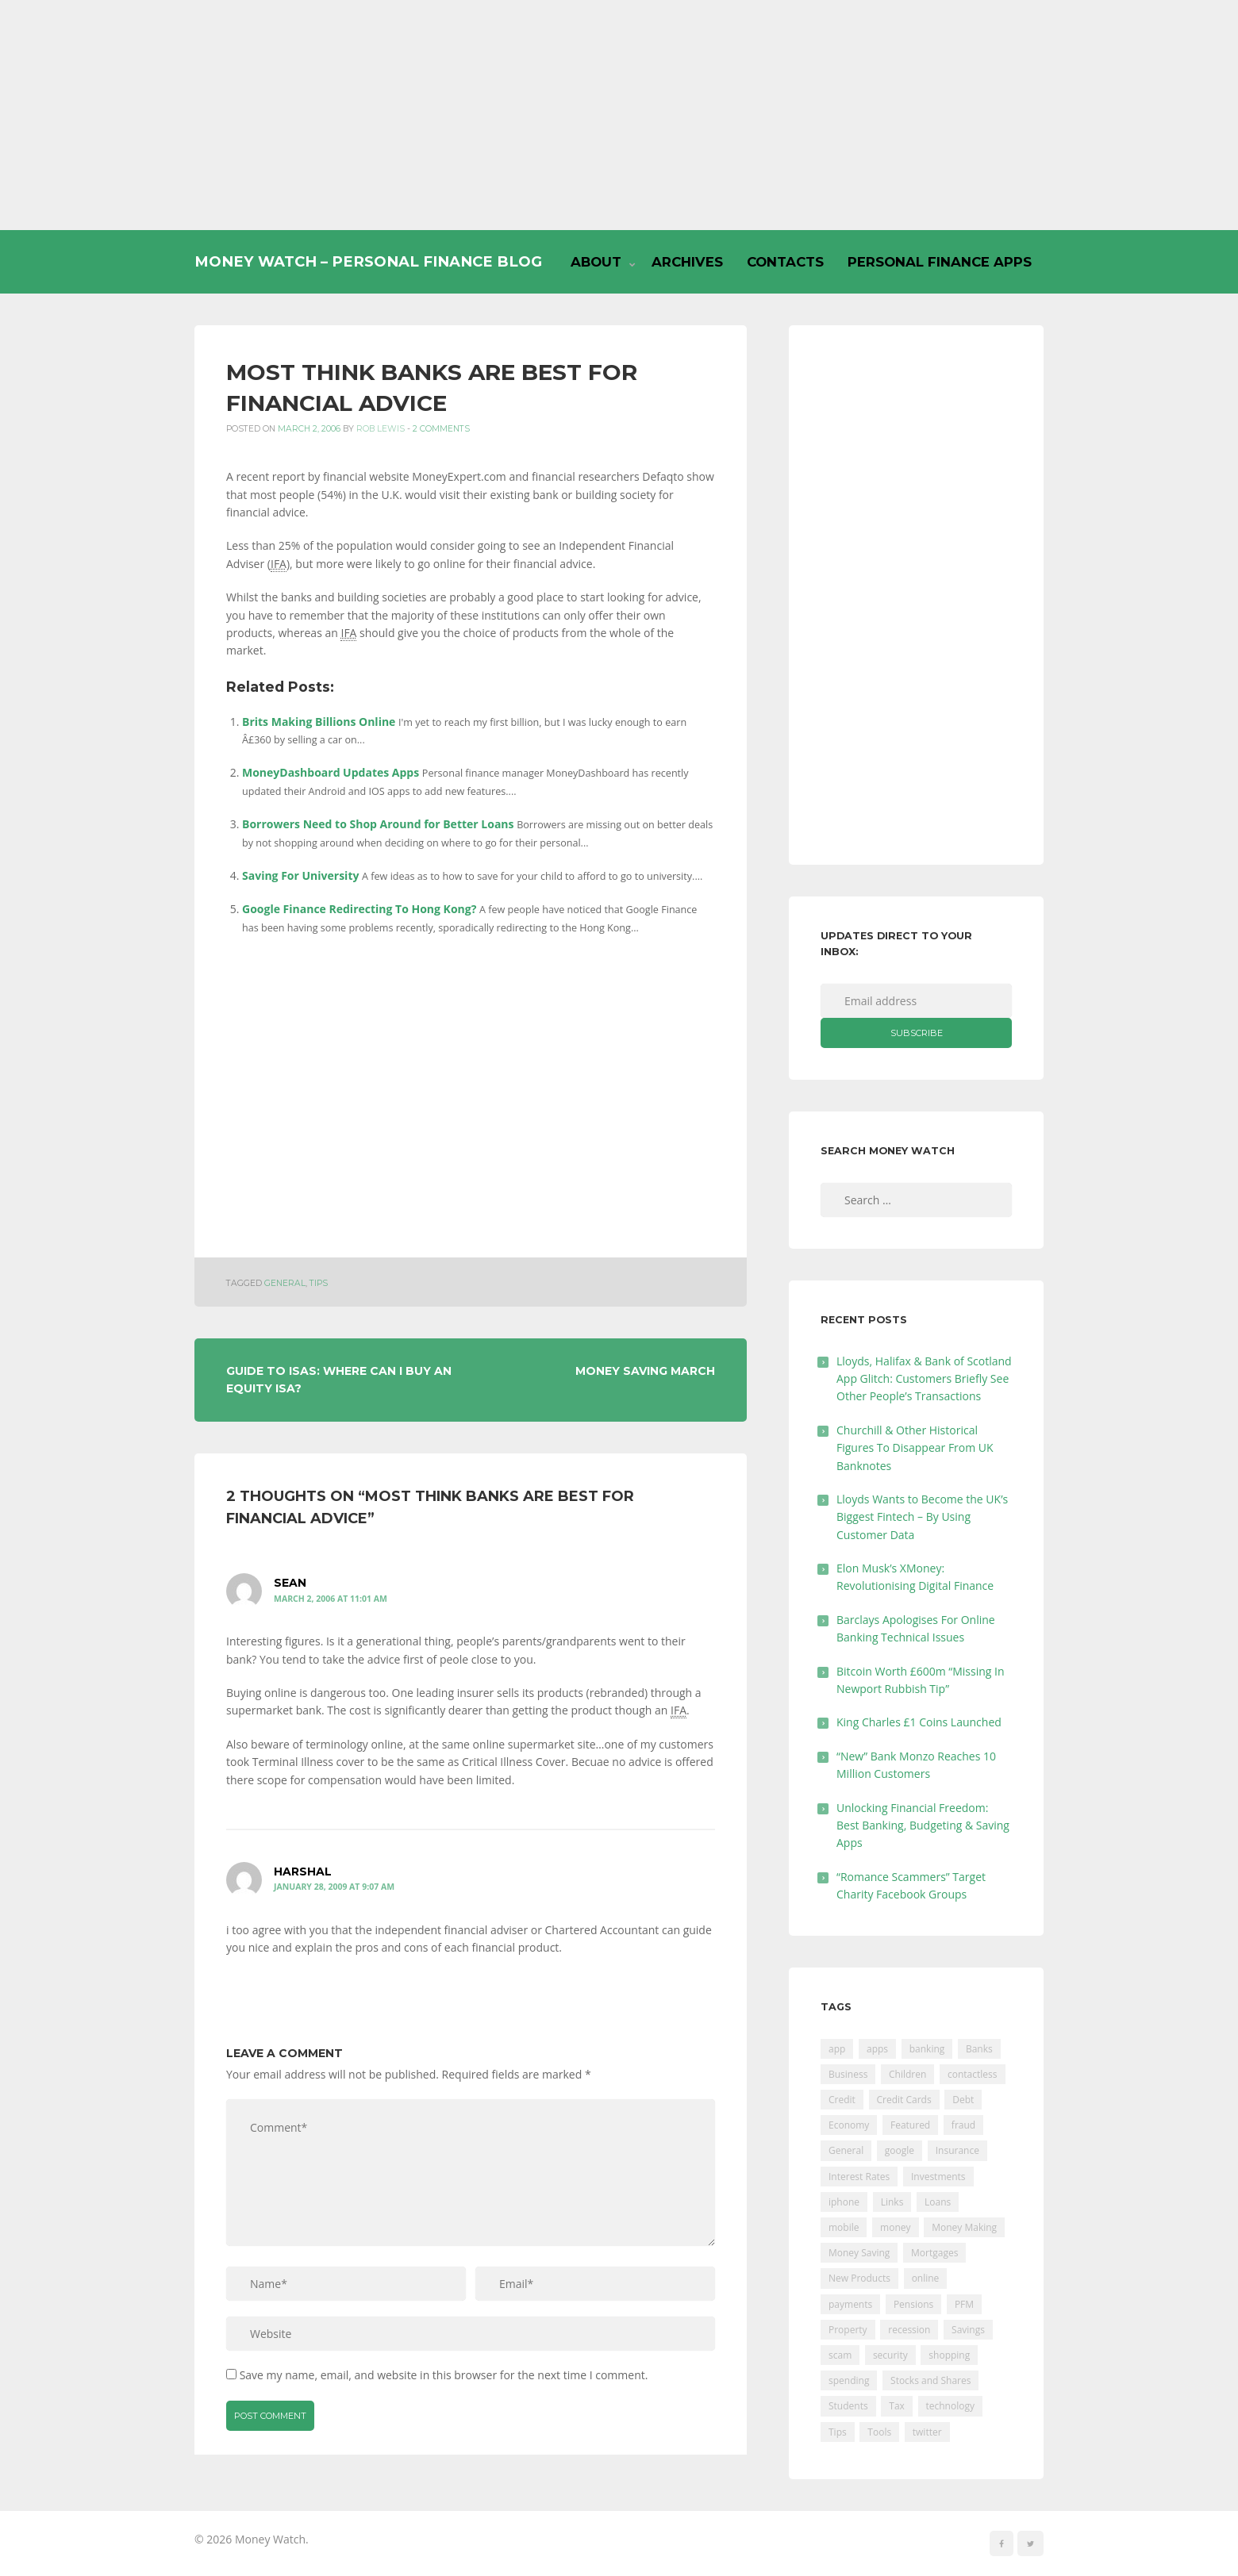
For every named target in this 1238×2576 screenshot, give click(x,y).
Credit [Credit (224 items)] (842, 2099)
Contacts (785, 262)
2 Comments (441, 429)
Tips (319, 1283)
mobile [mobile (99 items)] (844, 2227)
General (285, 1283)
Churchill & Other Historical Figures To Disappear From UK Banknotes (915, 1447)
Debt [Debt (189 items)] (963, 2099)
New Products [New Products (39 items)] (859, 2278)
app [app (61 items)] (837, 2049)
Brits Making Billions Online (318, 721)
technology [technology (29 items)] (950, 2406)
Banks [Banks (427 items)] (979, 2049)
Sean (290, 1583)
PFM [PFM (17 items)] (964, 2304)
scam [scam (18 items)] (840, 2355)
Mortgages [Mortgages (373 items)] (934, 2252)
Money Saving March (645, 1371)
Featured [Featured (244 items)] (910, 2125)
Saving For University (300, 875)
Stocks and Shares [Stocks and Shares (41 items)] (930, 2380)
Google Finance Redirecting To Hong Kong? (359, 908)
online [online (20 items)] (926, 2278)
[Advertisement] (619, 115)
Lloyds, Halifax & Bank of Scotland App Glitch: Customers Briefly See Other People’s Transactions (924, 1378)
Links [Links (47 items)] (892, 2202)
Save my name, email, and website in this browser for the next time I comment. (444, 2374)
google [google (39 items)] (899, 2150)
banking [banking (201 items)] (927, 2049)
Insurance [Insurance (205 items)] (957, 2150)
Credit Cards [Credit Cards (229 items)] (904, 2099)
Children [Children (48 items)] (907, 2074)
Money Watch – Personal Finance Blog (368, 261)
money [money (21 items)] (895, 2227)
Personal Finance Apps (940, 262)
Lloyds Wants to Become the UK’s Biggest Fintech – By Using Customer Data (922, 1516)
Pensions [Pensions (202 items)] (913, 2304)
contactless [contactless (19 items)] (973, 2074)
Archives (687, 262)
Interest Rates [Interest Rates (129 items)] (859, 2176)
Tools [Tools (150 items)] (879, 2432)
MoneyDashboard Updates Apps (330, 772)
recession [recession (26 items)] (909, 2329)
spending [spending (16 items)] (849, 2380)
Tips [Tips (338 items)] (838, 2432)
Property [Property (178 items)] (848, 2329)
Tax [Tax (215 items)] (897, 2406)
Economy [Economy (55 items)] (849, 2125)
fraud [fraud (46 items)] (963, 2125)
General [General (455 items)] (846, 2150)
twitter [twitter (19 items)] (927, 2432)
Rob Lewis (380, 429)
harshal (303, 1871)
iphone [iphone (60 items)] (844, 2202)
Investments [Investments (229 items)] (938, 2176)
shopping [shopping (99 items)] (949, 2355)
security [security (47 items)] (890, 2355)
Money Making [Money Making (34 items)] (964, 2227)
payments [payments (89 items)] (850, 2304)
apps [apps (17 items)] (877, 2049)
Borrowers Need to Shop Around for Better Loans (378, 823)
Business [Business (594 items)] (848, 2074)
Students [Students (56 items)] (848, 2406)
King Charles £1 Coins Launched (919, 1721)
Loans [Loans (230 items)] (938, 2202)
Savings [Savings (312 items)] (968, 2329)
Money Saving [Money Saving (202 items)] (859, 2252)
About (596, 262)
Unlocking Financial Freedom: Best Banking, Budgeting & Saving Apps (922, 1825)
